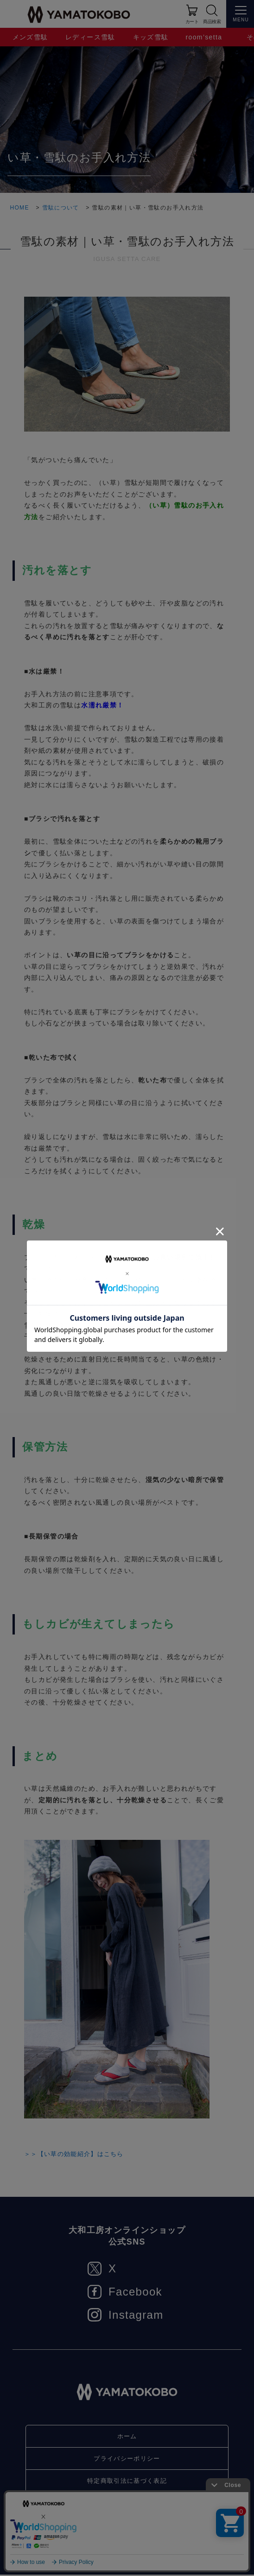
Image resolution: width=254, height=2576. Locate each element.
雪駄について (60, 207)
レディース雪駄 (90, 37)
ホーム (127, 2436)
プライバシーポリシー (127, 2459)
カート (191, 21)
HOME (19, 207)
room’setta (203, 37)
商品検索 (212, 21)
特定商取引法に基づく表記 (127, 2482)
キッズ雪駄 (151, 37)
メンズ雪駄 (30, 37)
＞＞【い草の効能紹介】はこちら (77, 2153)
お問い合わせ (127, 2504)
